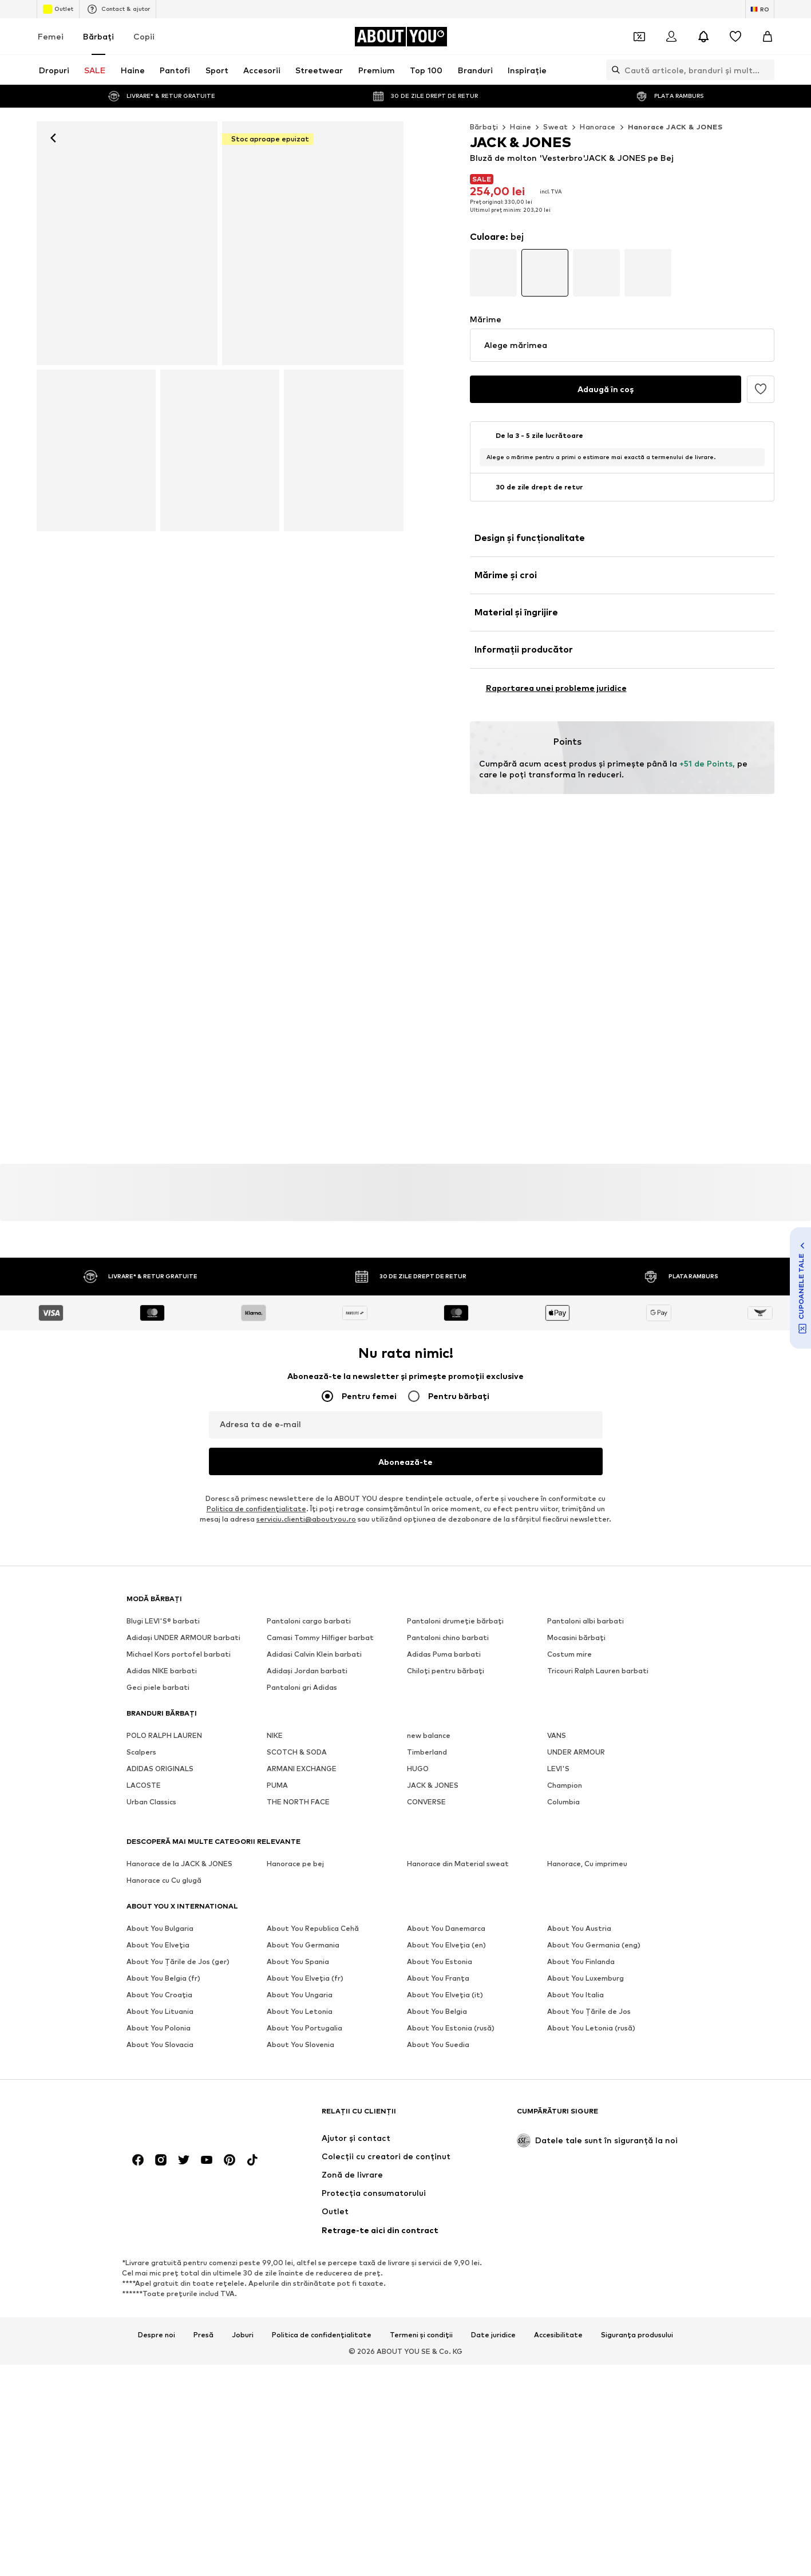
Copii (144, 36)
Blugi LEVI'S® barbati (163, 1621)
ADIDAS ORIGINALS (159, 1768)
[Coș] (767, 37)
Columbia (563, 1801)
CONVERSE (426, 1801)
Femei (51, 36)
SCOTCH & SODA (297, 1752)
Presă (203, 2092)
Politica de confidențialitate (321, 2092)
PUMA (277, 1785)
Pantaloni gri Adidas (302, 1687)
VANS (556, 1735)
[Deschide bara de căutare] (613, 70)
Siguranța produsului (637, 2092)
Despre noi (156, 2092)
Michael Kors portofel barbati (178, 1654)
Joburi (243, 2092)
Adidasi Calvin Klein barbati (314, 1654)
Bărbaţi (98, 36)
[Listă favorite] (735, 37)
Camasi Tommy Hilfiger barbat (320, 1637)
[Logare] (671, 37)
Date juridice (493, 2092)
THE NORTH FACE (298, 1801)
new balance (428, 1735)
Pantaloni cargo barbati (309, 1621)
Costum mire (569, 1654)
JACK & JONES (432, 1785)
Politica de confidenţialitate (256, 1508)
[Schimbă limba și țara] (760, 9)
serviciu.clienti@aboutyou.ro (306, 1519)
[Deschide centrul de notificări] (703, 36)
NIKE (275, 1735)
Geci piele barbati (157, 1687)
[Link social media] (138, 1917)
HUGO (418, 1768)
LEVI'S (558, 1768)
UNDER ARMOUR (576, 1752)
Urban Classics (151, 1801)
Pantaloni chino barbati (448, 1637)
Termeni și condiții (421, 2092)
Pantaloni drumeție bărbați (455, 1621)
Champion (564, 1785)
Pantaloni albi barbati (585, 1621)
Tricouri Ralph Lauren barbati (597, 1670)
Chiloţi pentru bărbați (445, 1670)
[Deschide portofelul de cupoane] (639, 37)
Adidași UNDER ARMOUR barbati (183, 1637)
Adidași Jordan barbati (307, 1670)
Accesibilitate (558, 2092)
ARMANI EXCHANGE (302, 1768)
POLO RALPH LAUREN (164, 1735)
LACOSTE (143, 1785)
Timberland (427, 1752)
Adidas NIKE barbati (161, 1670)
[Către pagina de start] (400, 36)
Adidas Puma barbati (444, 1654)
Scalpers (141, 1752)
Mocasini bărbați (576, 1637)
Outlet (58, 9)
